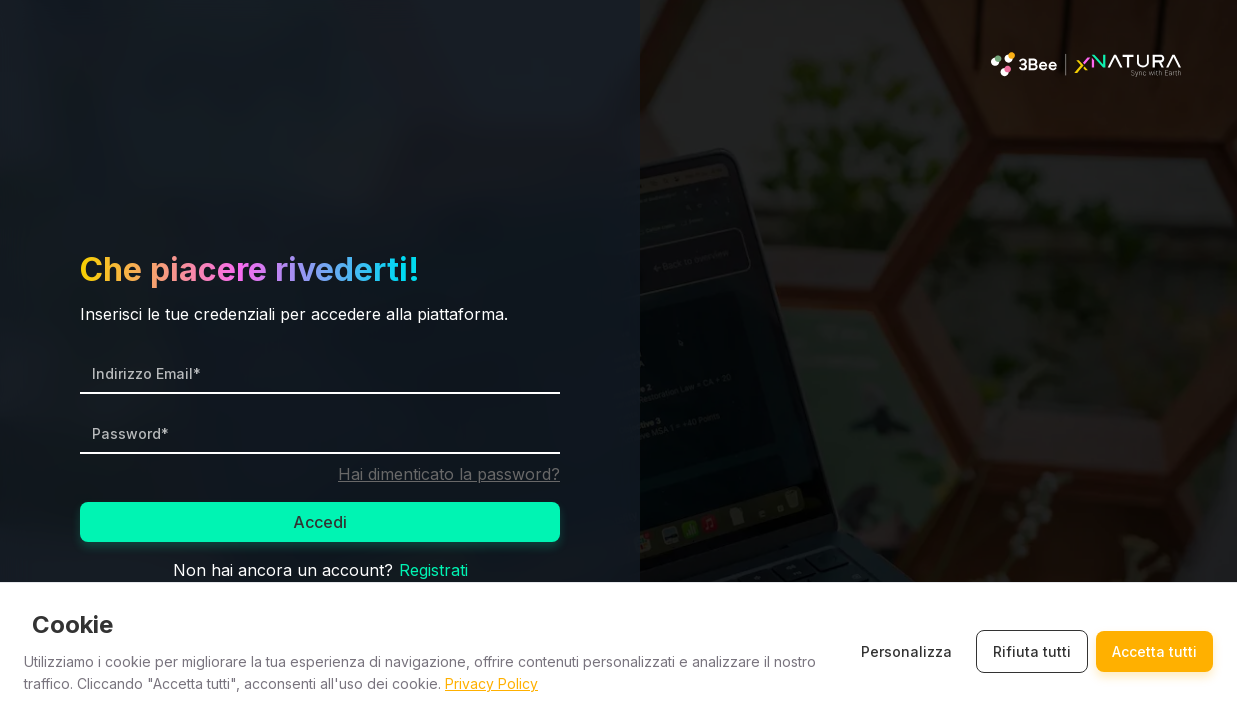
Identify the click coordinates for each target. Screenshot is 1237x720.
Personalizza (906, 651)
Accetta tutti (1154, 651)
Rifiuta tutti (1032, 651)
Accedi (320, 522)
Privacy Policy (491, 683)
